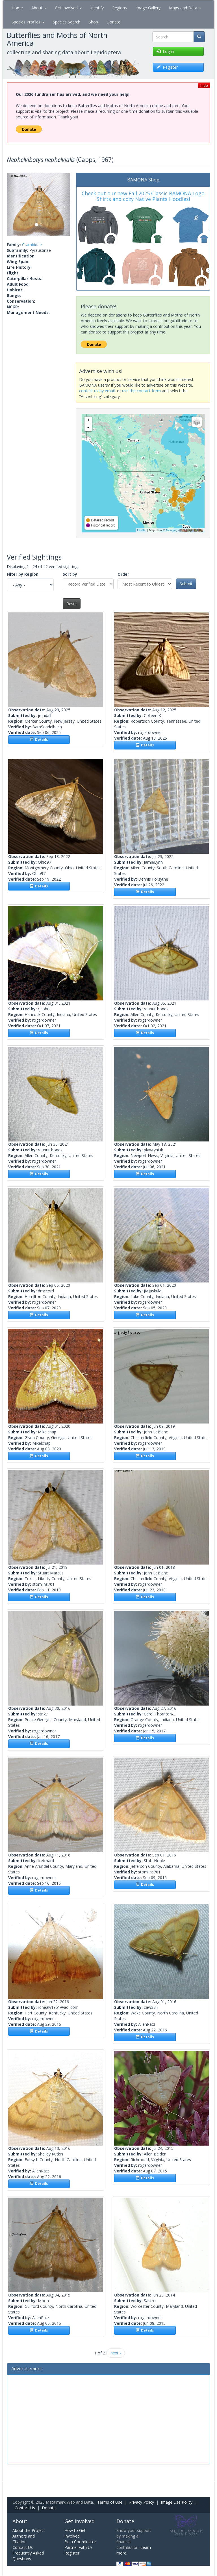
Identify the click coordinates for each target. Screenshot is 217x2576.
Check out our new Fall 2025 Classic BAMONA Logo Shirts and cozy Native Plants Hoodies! (143, 196)
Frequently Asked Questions (28, 2555)
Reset (71, 603)
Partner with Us (78, 2547)
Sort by (70, 574)
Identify (97, 7)
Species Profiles (28, 22)
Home (17, 7)
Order (123, 574)
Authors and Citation (23, 2538)
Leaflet (141, 530)
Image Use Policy (176, 2502)
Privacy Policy (141, 2502)
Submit (186, 583)
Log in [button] (165, 51)
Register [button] (167, 67)
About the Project (28, 2530)
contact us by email (97, 390)
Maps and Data (185, 7)
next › (115, 2353)
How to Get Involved (75, 2533)
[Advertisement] (108, 2418)
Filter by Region (22, 574)
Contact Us (25, 2507)
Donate (113, 22)
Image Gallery (147, 7)
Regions (119, 7)
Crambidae (32, 244)
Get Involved (68, 7)
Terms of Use (109, 2502)
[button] (11, 204)
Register (71, 2553)
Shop (93, 22)
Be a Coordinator (80, 2541)
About (38, 7)
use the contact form (141, 390)
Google (171, 530)
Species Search (66, 22)
